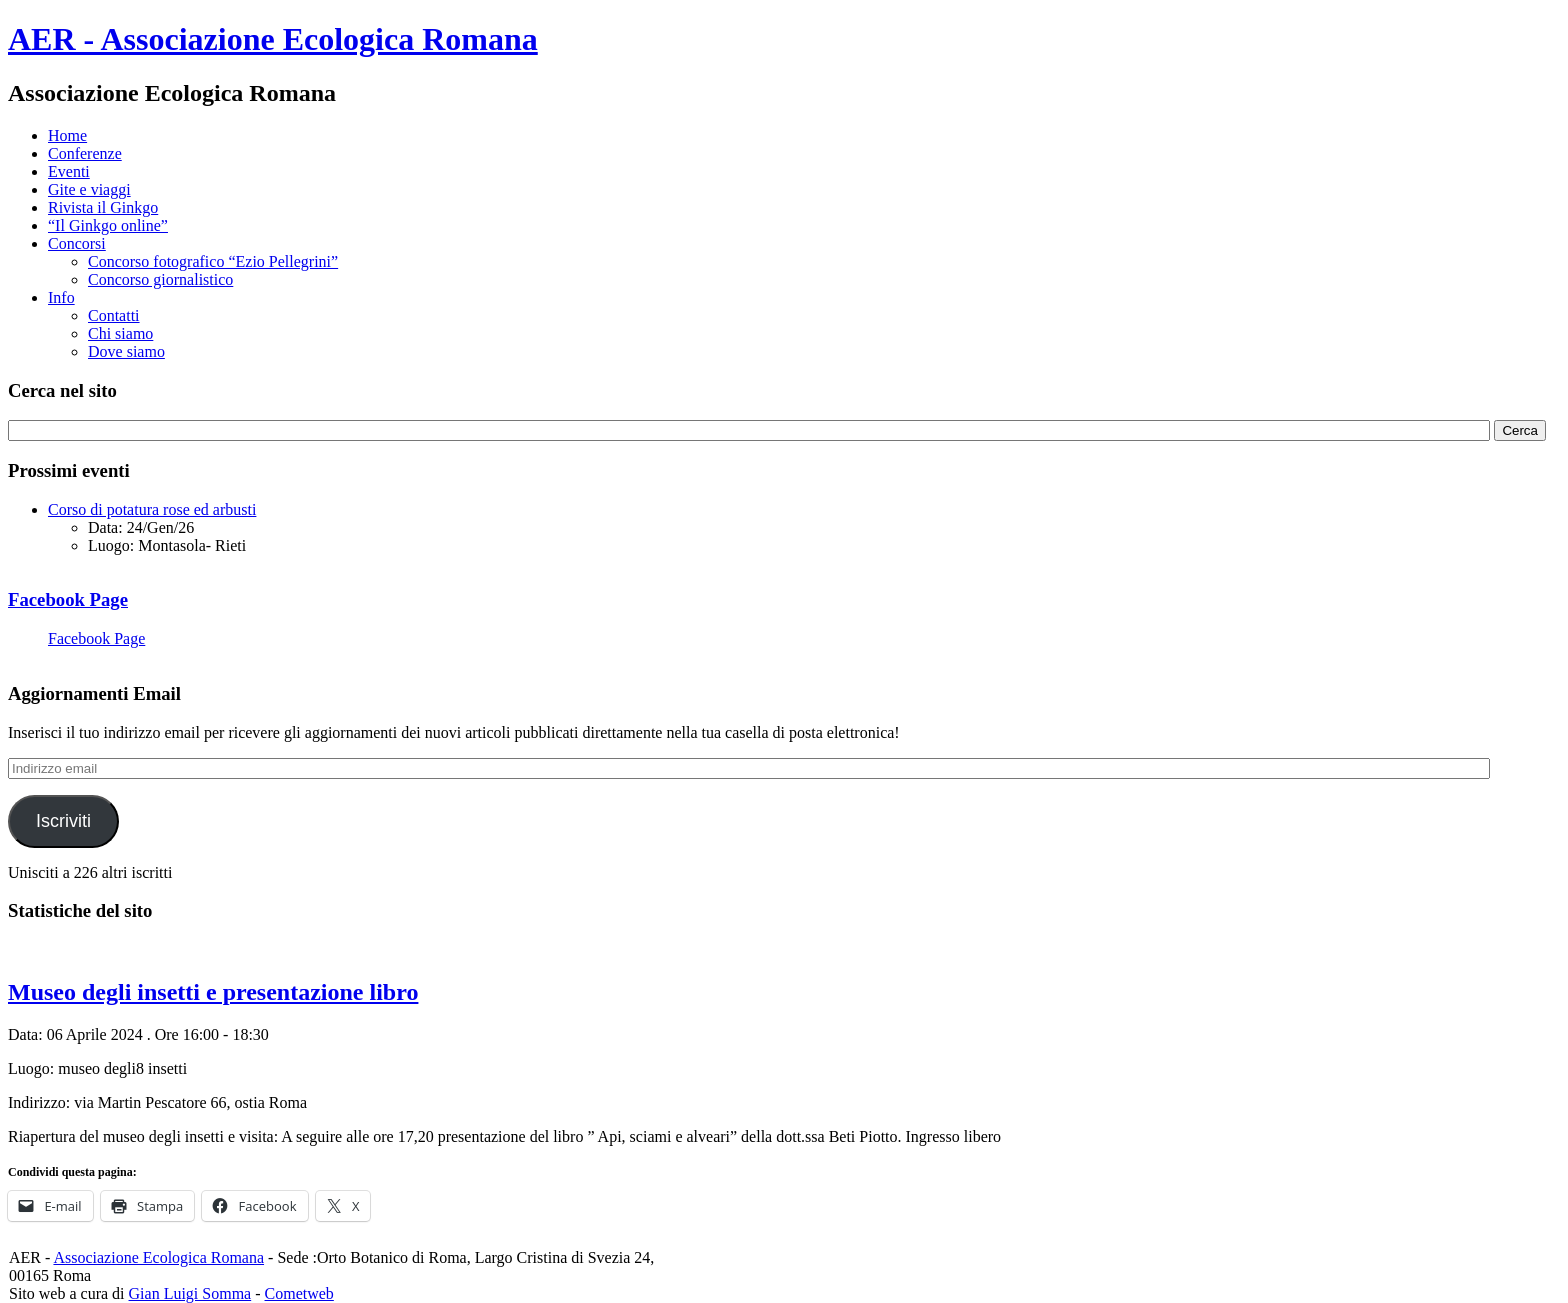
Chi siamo (120, 333)
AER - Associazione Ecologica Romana (273, 39)
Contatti (114, 315)
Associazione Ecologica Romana (158, 1257)
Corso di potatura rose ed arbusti (152, 509)
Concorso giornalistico (160, 279)
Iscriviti (63, 821)
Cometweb (299, 1293)
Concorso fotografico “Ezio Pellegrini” (213, 261)
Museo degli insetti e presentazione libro (213, 992)
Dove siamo (126, 351)
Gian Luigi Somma (190, 1293)
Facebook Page (68, 599)
